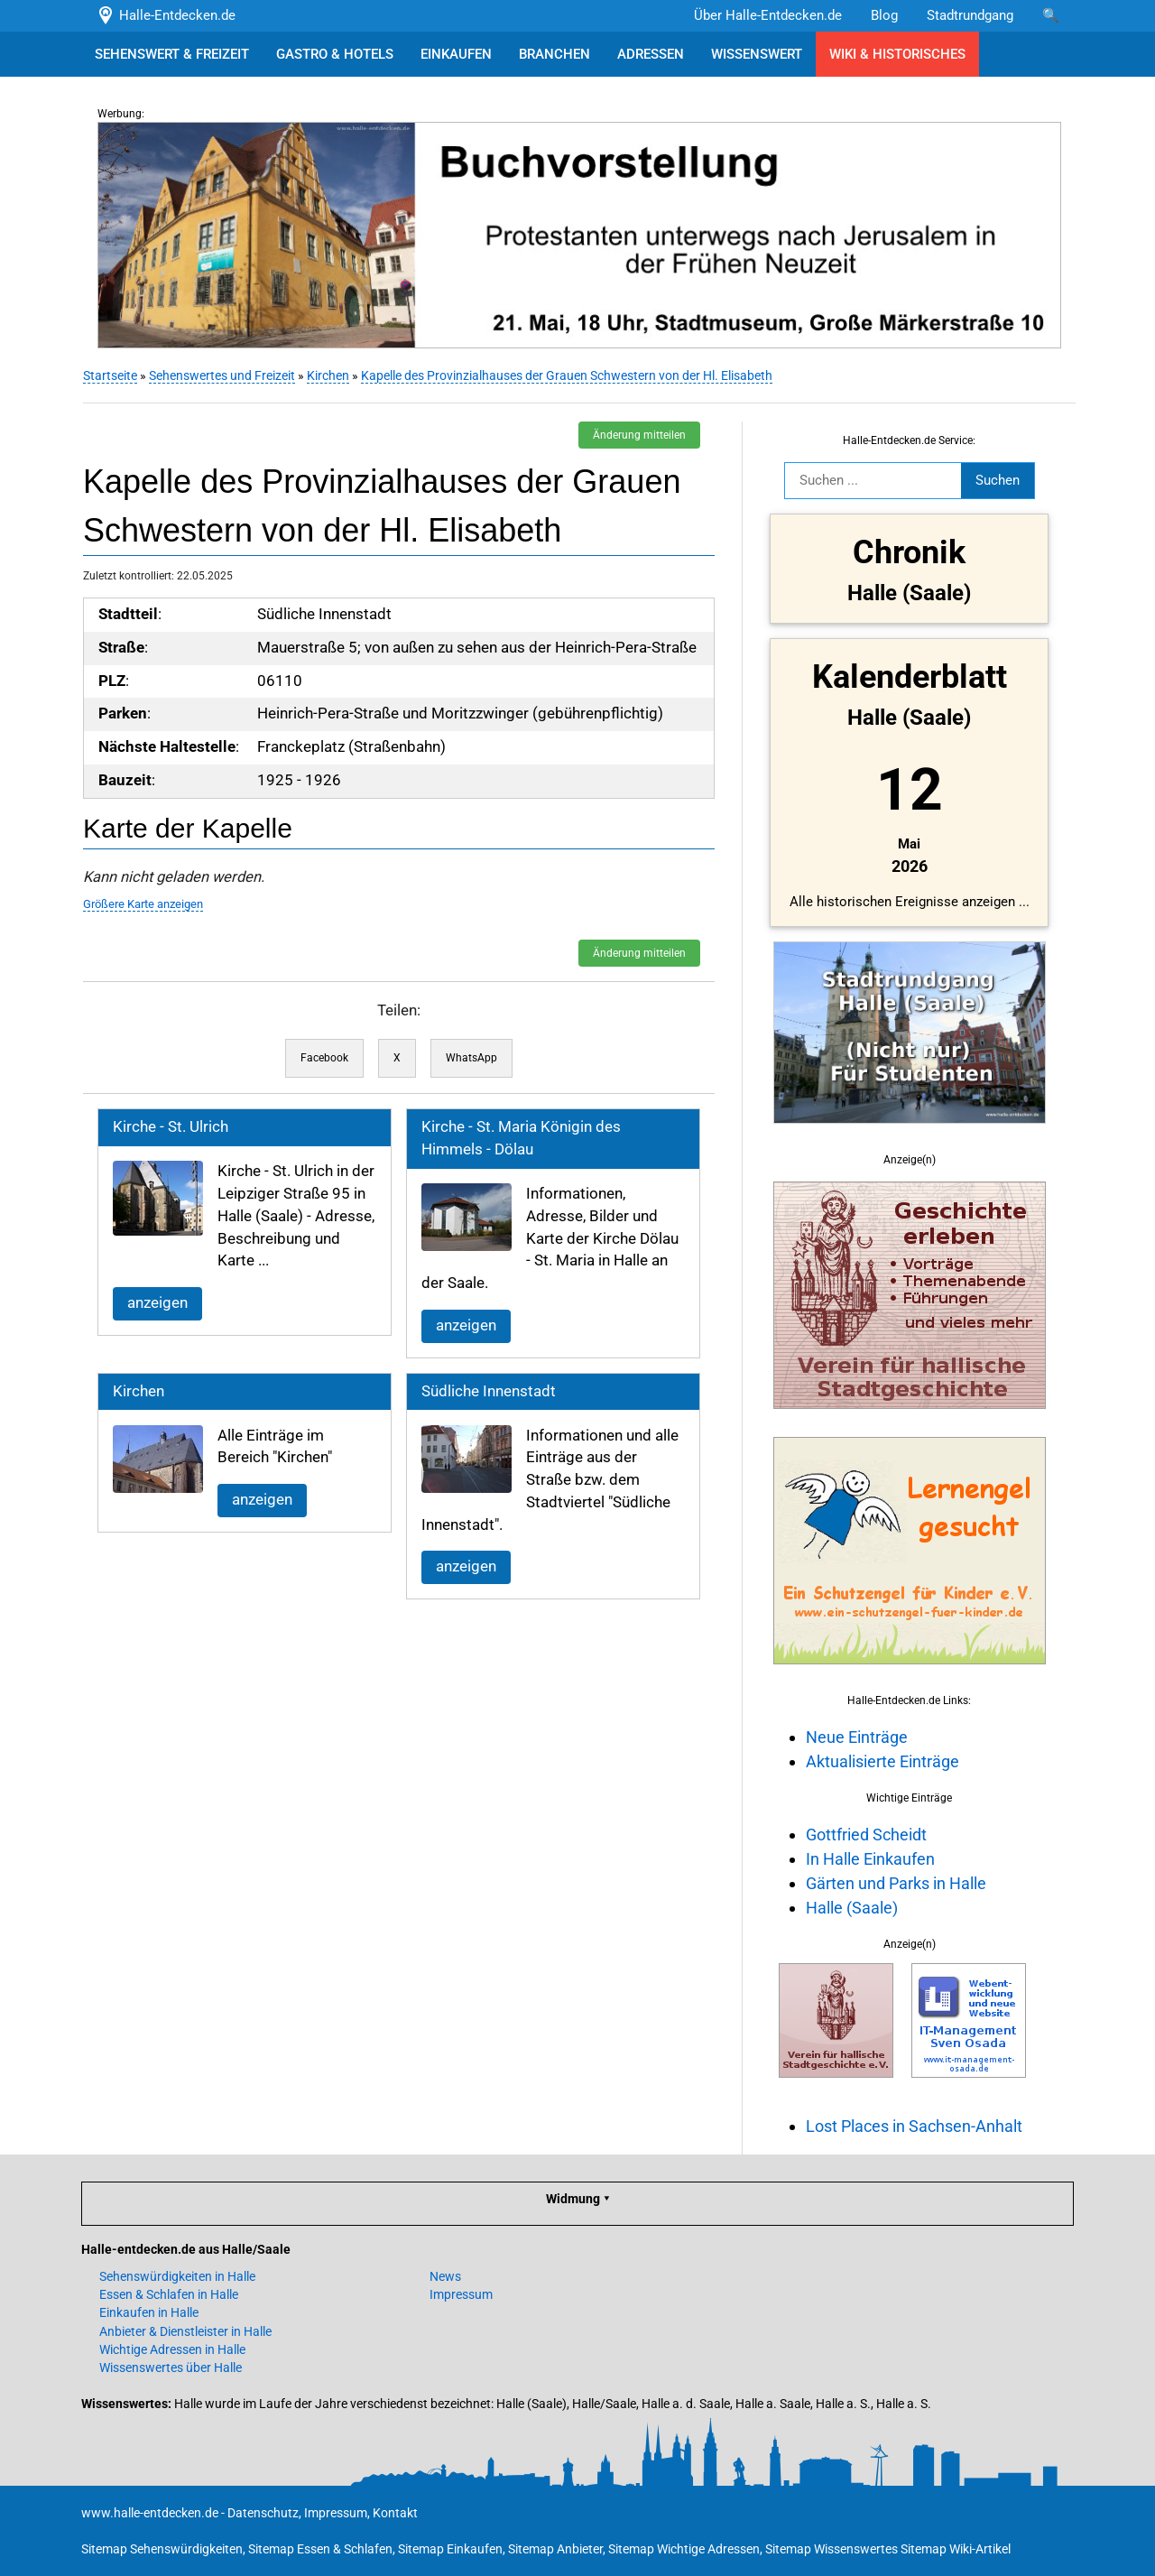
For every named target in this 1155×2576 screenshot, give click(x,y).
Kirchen (326, 375)
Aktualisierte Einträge (880, 1761)
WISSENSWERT (756, 54)
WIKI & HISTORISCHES (897, 54)
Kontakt (395, 2513)
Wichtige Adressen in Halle (172, 2349)
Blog (884, 15)
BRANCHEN (554, 54)
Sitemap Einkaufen (450, 2549)
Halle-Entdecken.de (166, 15)
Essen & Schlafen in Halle (168, 2294)
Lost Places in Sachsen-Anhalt (912, 2126)
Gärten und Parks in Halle (894, 1883)
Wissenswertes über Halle (170, 2367)
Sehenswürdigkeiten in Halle (177, 2276)
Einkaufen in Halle (149, 2312)
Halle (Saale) (850, 1907)
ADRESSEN (650, 54)
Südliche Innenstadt (487, 1391)
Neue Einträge (855, 1737)
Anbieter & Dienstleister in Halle (185, 2331)
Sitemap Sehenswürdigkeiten (162, 2549)
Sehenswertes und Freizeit (220, 375)
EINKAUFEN (456, 54)
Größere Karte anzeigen (141, 904)
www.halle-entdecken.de (149, 2513)
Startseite (108, 375)
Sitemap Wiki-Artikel (956, 2549)
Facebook (322, 1058)
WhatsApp (469, 1058)
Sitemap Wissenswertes (831, 2549)
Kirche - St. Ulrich (168, 1126)
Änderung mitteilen (637, 435)
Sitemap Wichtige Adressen (684, 2549)
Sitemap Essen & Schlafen (320, 2549)
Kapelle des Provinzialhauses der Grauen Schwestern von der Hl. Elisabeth (565, 375)
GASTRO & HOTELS (334, 54)
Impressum (461, 2294)
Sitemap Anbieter (555, 2549)
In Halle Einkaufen (868, 1858)
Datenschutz (263, 2513)
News (445, 2276)
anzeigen (155, 1302)
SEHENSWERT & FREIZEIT (172, 54)
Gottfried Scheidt (864, 1834)
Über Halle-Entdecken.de (768, 15)
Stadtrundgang (970, 15)
